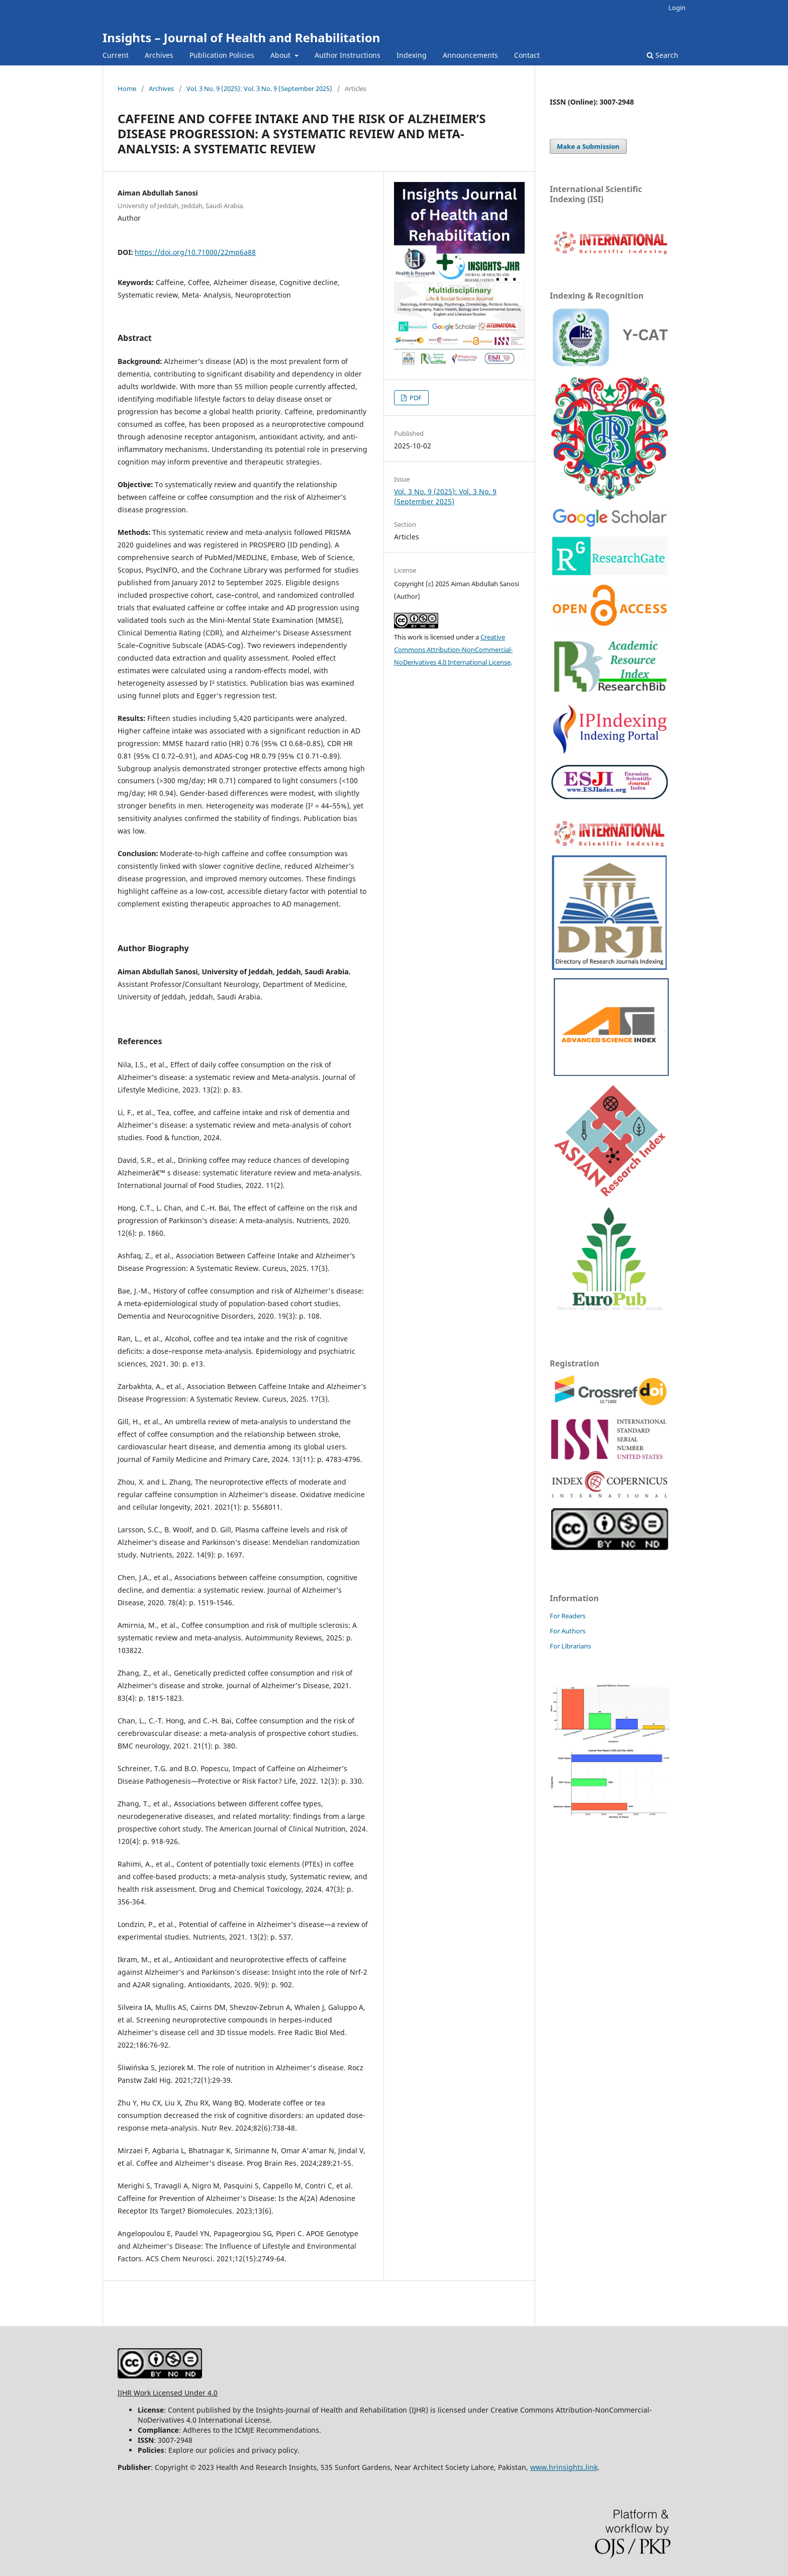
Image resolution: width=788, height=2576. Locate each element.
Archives (159, 55)
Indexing (412, 55)
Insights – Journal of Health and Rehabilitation (241, 37)
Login (676, 7)
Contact (527, 55)
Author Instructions (347, 55)
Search (662, 55)
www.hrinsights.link (564, 2467)
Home (127, 88)
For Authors (567, 1630)
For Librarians (570, 1645)
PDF (415, 397)
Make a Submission (588, 146)
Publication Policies (221, 55)
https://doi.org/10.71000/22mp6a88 (195, 252)
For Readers (567, 1615)
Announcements (470, 55)
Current (116, 55)
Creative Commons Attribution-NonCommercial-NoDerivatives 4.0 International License (453, 649)
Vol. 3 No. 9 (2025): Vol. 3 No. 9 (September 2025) (259, 88)
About (281, 55)
